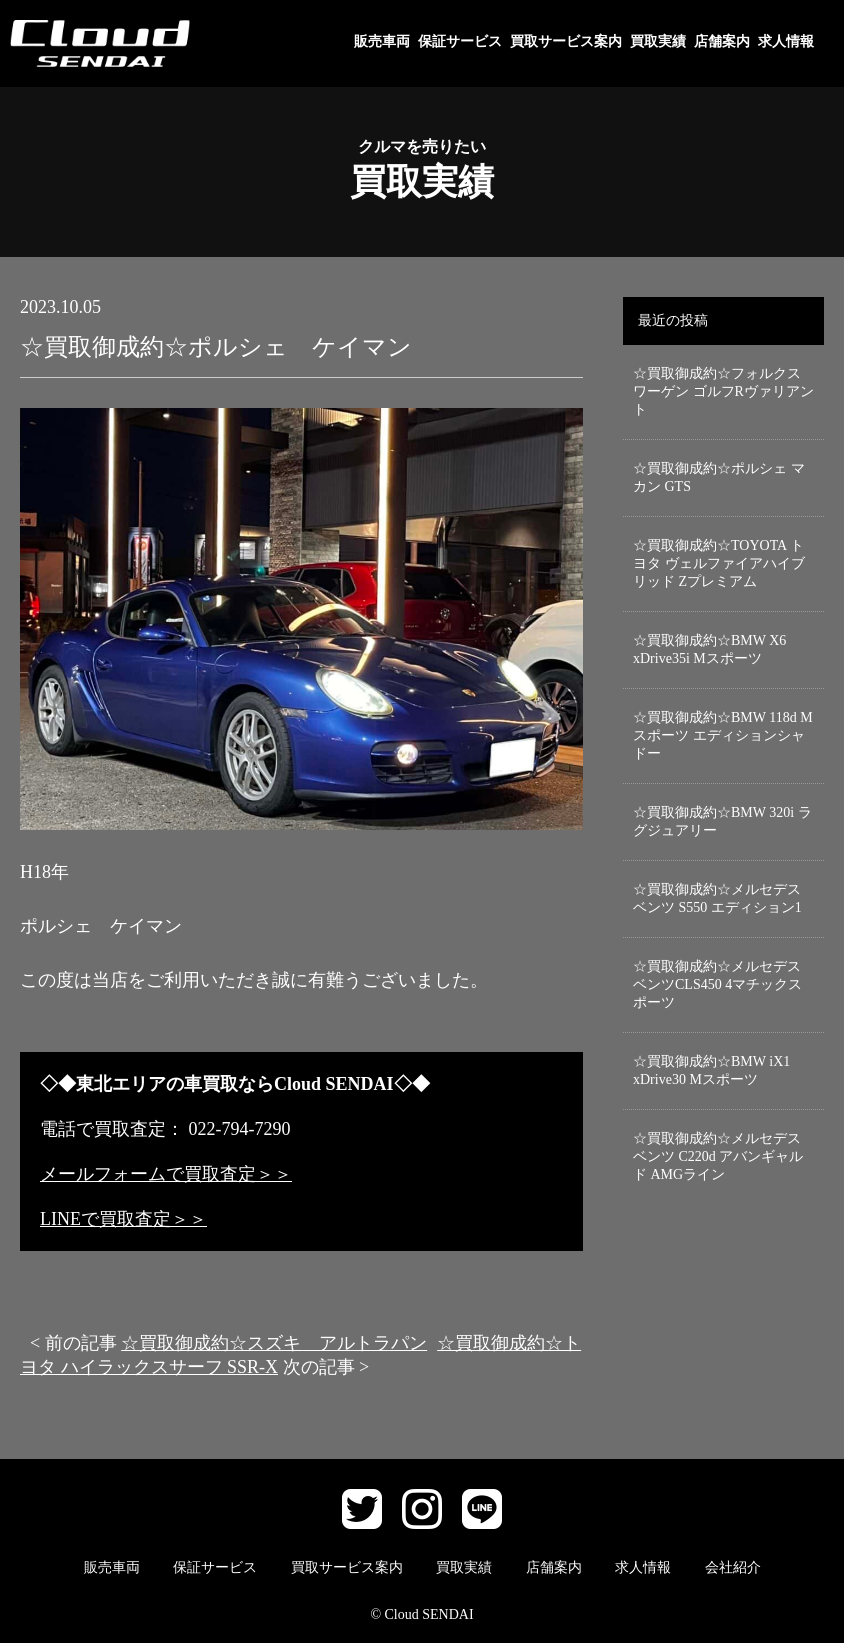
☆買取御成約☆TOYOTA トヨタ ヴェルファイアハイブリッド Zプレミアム (719, 563)
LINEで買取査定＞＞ (123, 1219)
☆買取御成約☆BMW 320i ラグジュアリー (722, 821)
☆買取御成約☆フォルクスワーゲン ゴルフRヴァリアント (723, 391)
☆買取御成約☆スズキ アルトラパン (274, 1343)
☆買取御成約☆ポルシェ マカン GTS (719, 477)
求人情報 (786, 41)
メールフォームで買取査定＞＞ (166, 1174)
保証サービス (460, 41)
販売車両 (382, 41)
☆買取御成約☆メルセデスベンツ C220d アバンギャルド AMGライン (718, 1156)
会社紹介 (733, 1567)
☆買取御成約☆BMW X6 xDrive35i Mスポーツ (709, 649)
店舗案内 (722, 41)
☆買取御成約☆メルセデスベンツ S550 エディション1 (717, 898)
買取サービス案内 (566, 41)
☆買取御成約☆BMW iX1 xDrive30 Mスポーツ (711, 1070)
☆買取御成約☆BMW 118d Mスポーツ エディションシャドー (723, 735)
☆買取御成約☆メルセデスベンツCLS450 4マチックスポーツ (717, 984)
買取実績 (658, 41)
